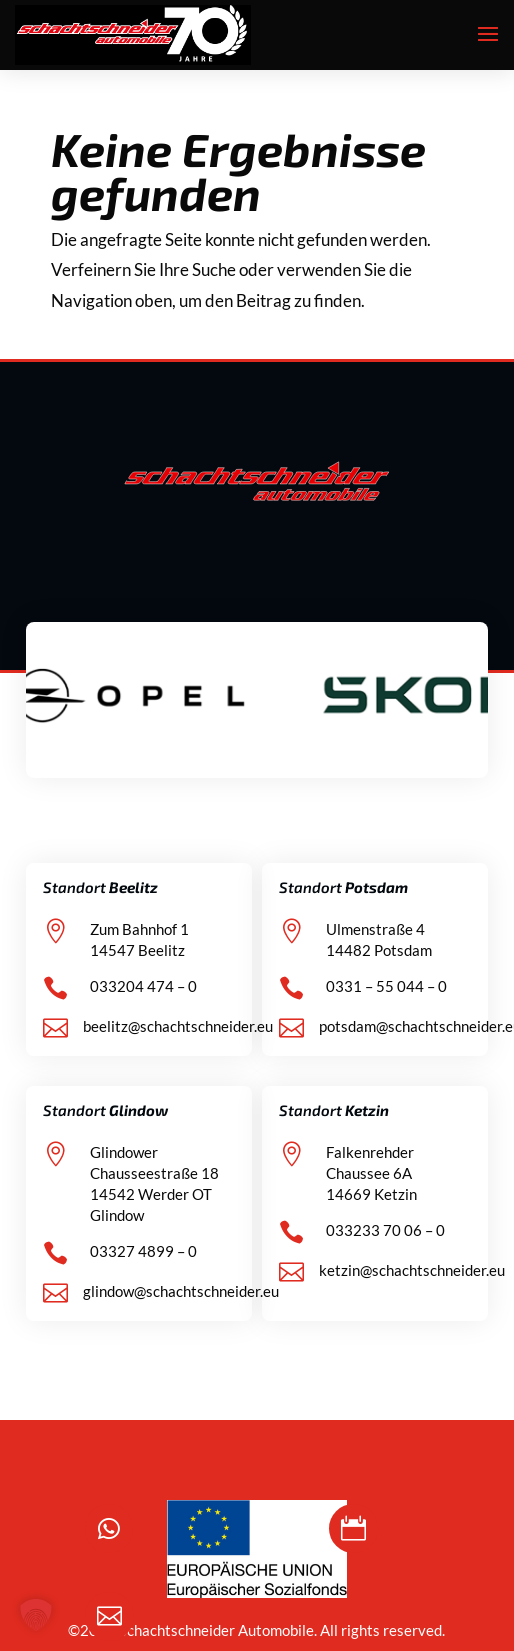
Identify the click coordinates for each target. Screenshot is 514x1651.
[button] (36, 1615)
